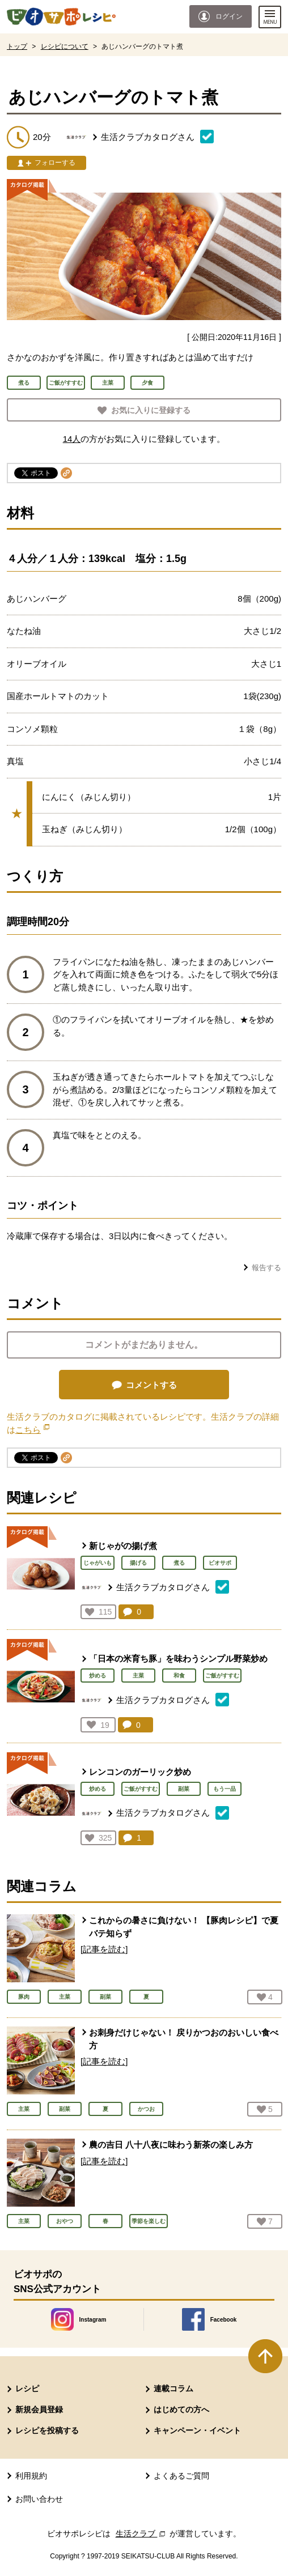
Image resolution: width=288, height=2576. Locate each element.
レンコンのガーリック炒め (140, 1772)
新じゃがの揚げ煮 (123, 1546)
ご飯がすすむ (222, 1675)
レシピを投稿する (47, 2430)
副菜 (183, 1789)
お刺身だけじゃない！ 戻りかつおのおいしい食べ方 (183, 2039)
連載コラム (173, 2388)
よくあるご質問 (181, 2475)
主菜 (138, 1675)
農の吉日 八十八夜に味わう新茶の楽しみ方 (171, 2144)
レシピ (27, 2388)
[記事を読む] (104, 1949)
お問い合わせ (39, 2498)
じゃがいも (97, 1563)
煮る (179, 1563)
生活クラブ (142, 2533)
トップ (17, 46)
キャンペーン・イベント (197, 2430)
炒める (97, 1675)
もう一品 (224, 1789)
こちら (32, 1429)
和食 (179, 1675)
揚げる (138, 1563)
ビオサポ (220, 1563)
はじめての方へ (181, 2409)
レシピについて (64, 46)
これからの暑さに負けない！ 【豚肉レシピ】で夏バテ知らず (183, 1926)
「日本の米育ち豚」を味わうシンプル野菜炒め (178, 1658)
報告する (266, 1267)
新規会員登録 (39, 2409)
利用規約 (31, 2475)
